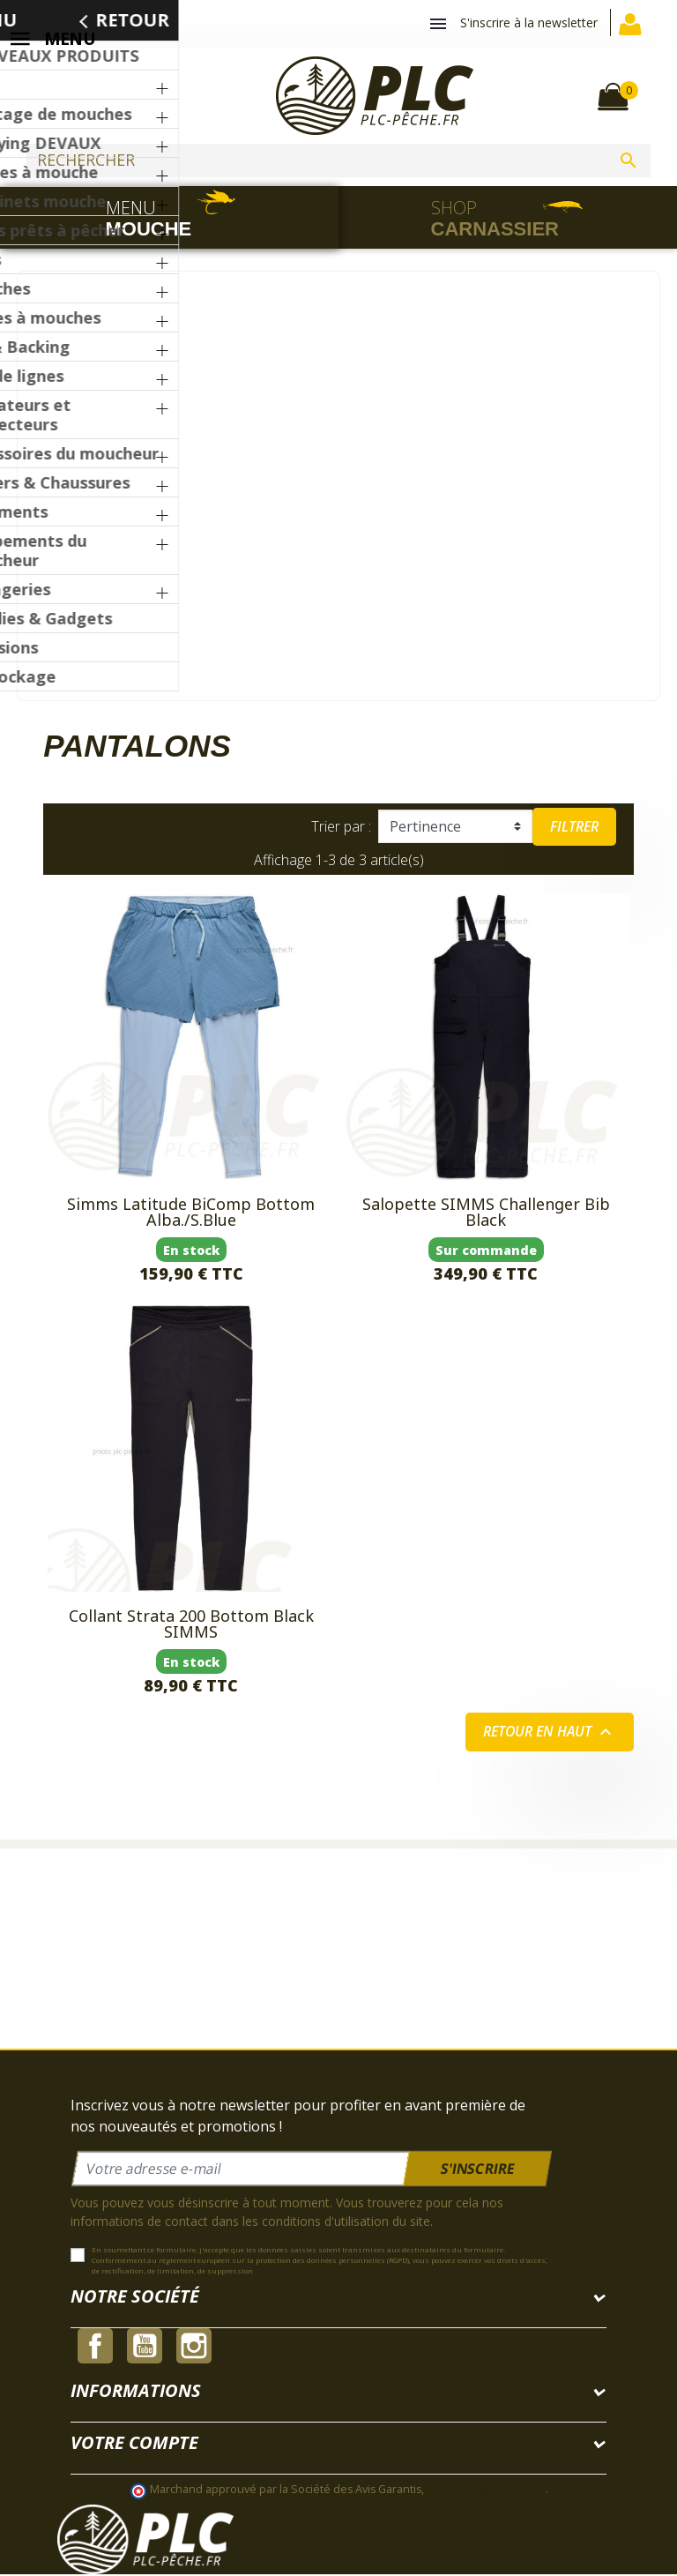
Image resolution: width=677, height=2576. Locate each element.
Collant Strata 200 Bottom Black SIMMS (191, 1625)
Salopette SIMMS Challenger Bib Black (486, 1213)
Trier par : (341, 828)
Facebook (95, 2347)
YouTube (144, 2347)
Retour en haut (548, 1733)
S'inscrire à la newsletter (529, 22)
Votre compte (134, 2444)
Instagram (194, 2347)
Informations (136, 2392)
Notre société (135, 2298)
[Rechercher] (338, 160)
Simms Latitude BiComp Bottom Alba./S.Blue (191, 1213)
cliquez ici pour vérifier (486, 2490)
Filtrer (574, 828)
